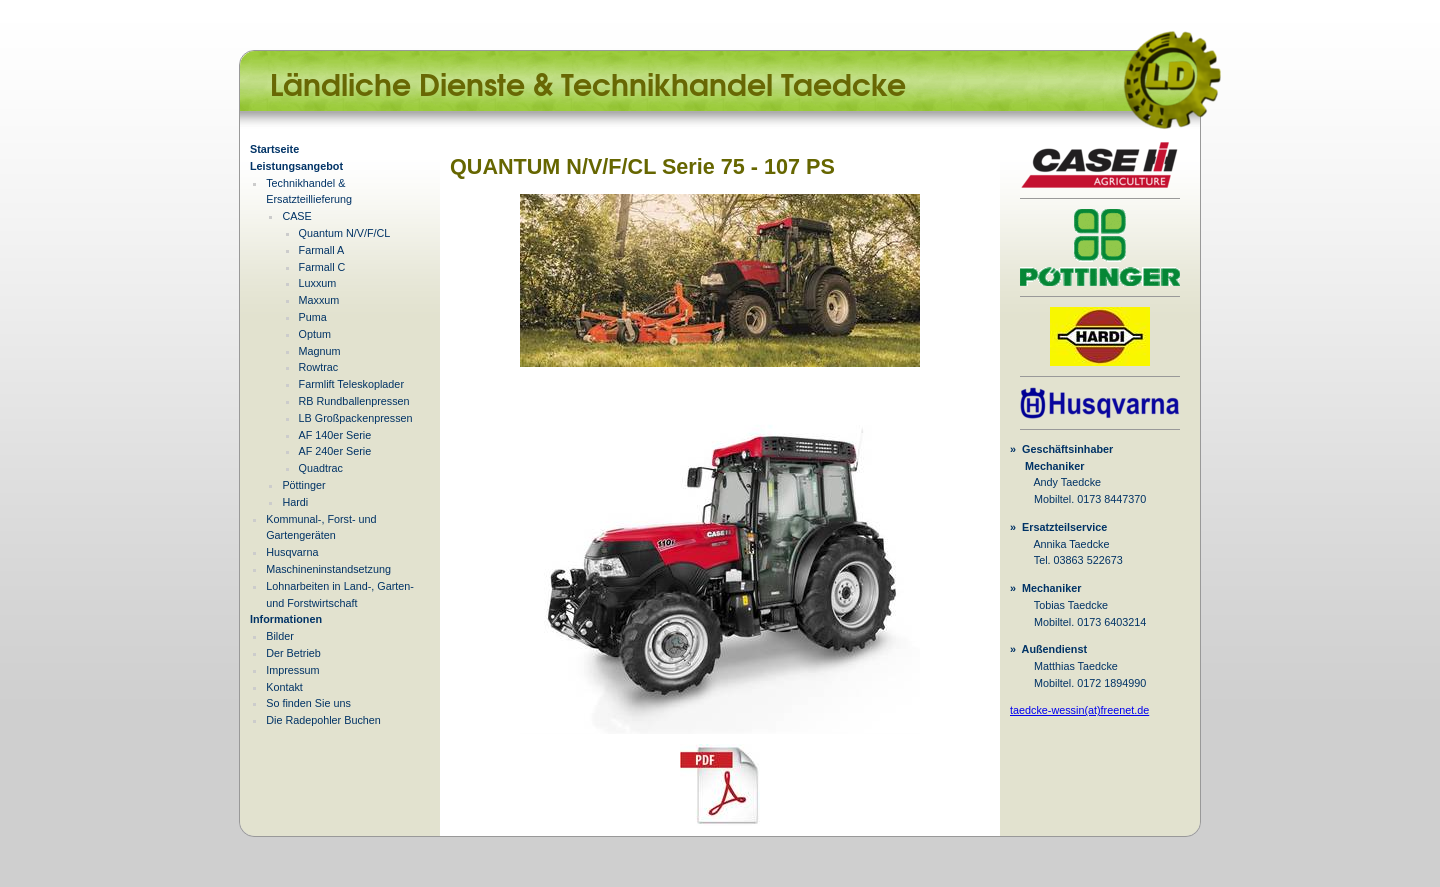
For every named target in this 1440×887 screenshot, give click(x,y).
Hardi (295, 502)
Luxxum (318, 283)
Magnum (320, 351)
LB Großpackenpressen (356, 418)
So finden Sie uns (308, 703)
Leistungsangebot (296, 166)
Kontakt (284, 687)
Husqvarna (292, 552)
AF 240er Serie (335, 451)
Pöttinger (303, 485)
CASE (296, 216)
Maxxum (319, 300)
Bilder (280, 636)
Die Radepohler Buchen (323, 720)
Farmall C (322, 267)
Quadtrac (321, 468)
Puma (313, 317)
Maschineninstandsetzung (328, 569)
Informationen (286, 619)
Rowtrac (319, 367)
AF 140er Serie (335, 435)
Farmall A (322, 250)
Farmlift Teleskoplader (351, 384)
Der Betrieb (293, 653)
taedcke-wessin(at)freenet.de (1079, 710)
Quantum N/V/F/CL (345, 233)
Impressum (292, 670)
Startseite (274, 149)
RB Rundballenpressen (354, 401)
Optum (315, 334)
